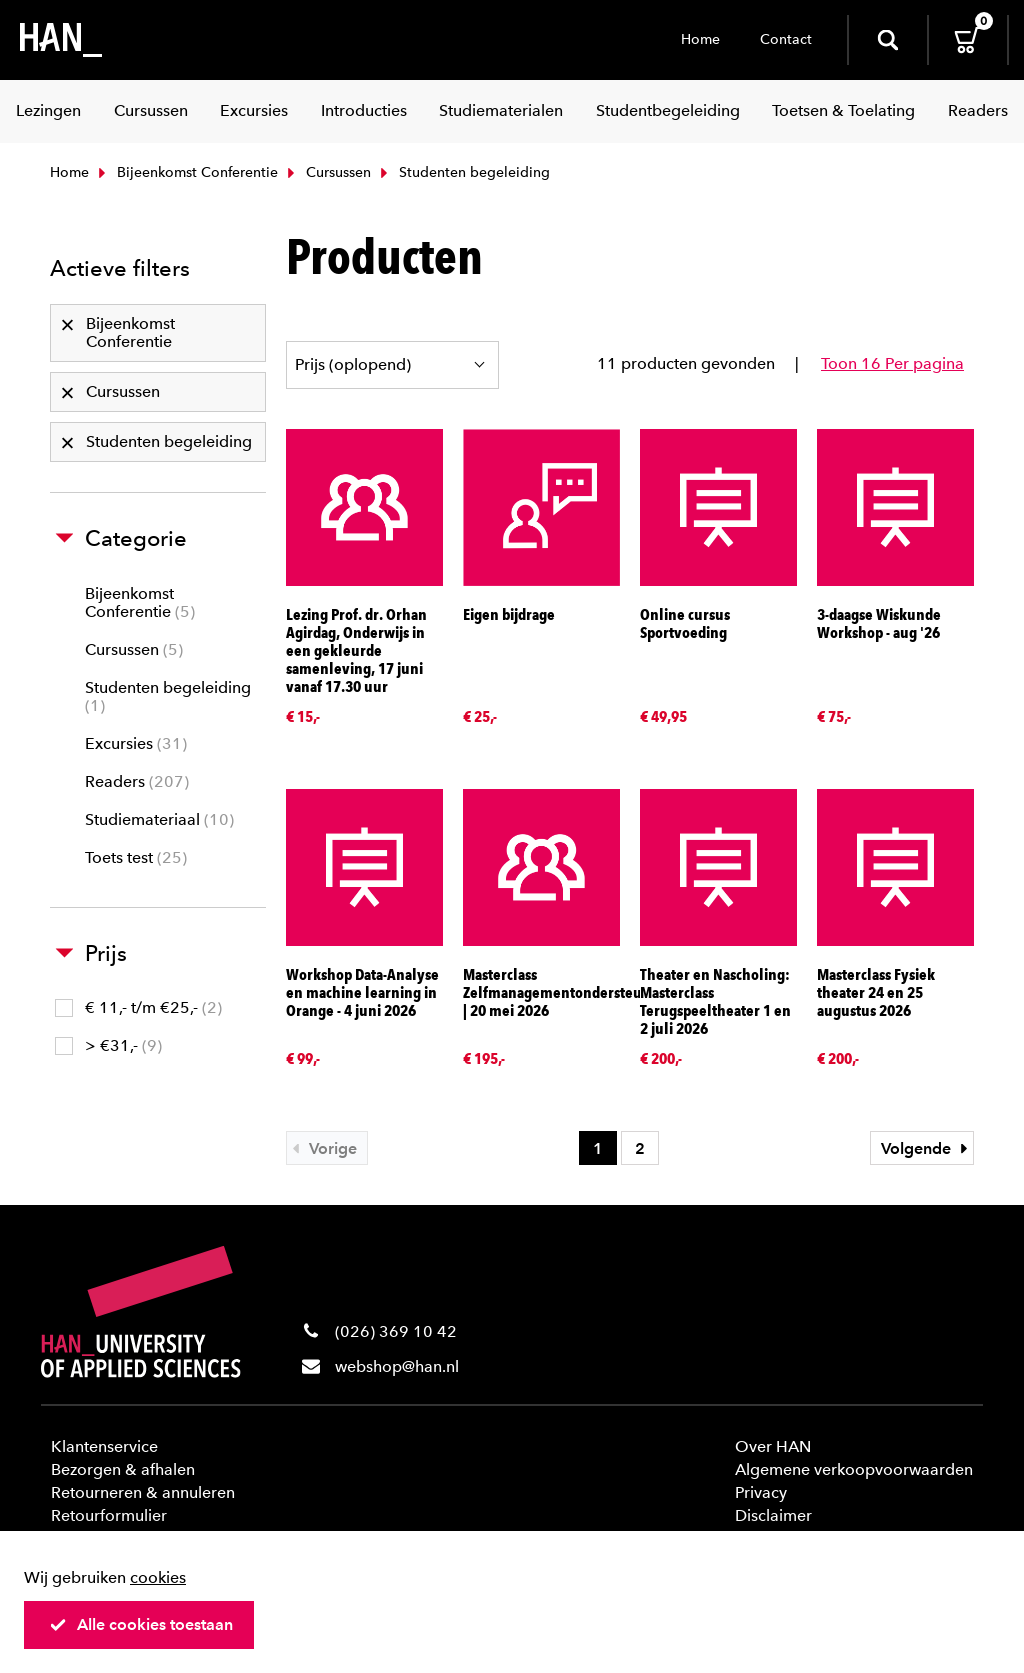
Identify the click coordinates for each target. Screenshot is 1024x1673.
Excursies (136, 743)
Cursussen (327, 172)
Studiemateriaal (159, 819)
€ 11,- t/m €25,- (138, 1007)
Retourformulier (109, 1515)
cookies (158, 1577)
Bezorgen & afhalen (123, 1469)
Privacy (761, 1492)
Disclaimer (773, 1515)
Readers (137, 781)
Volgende (927, 1148)
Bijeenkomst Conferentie (186, 172)
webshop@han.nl (397, 1366)
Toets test (136, 857)
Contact (786, 39)
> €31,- (108, 1045)
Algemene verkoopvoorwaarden (854, 1469)
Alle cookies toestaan (141, 1624)
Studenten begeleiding (168, 696)
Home (700, 39)
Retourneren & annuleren (143, 1492)
